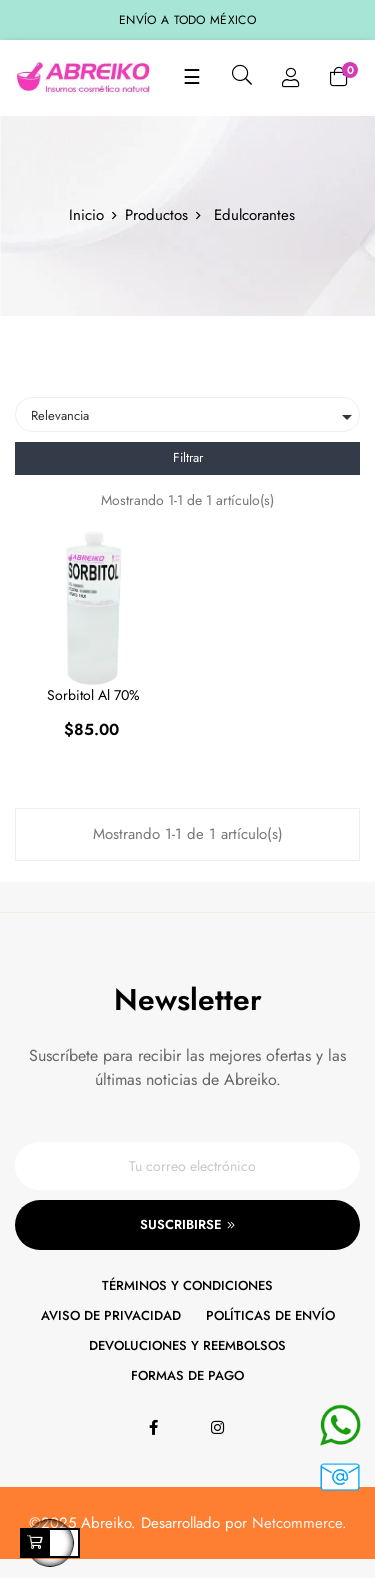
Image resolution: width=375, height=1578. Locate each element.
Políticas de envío (270, 1315)
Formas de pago (187, 1375)
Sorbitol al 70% (93, 695)
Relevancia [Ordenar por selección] (195, 417)
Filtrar (188, 457)
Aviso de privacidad (111, 1315)
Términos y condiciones (187, 1285)
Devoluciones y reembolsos (187, 1345)
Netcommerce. (299, 1523)
